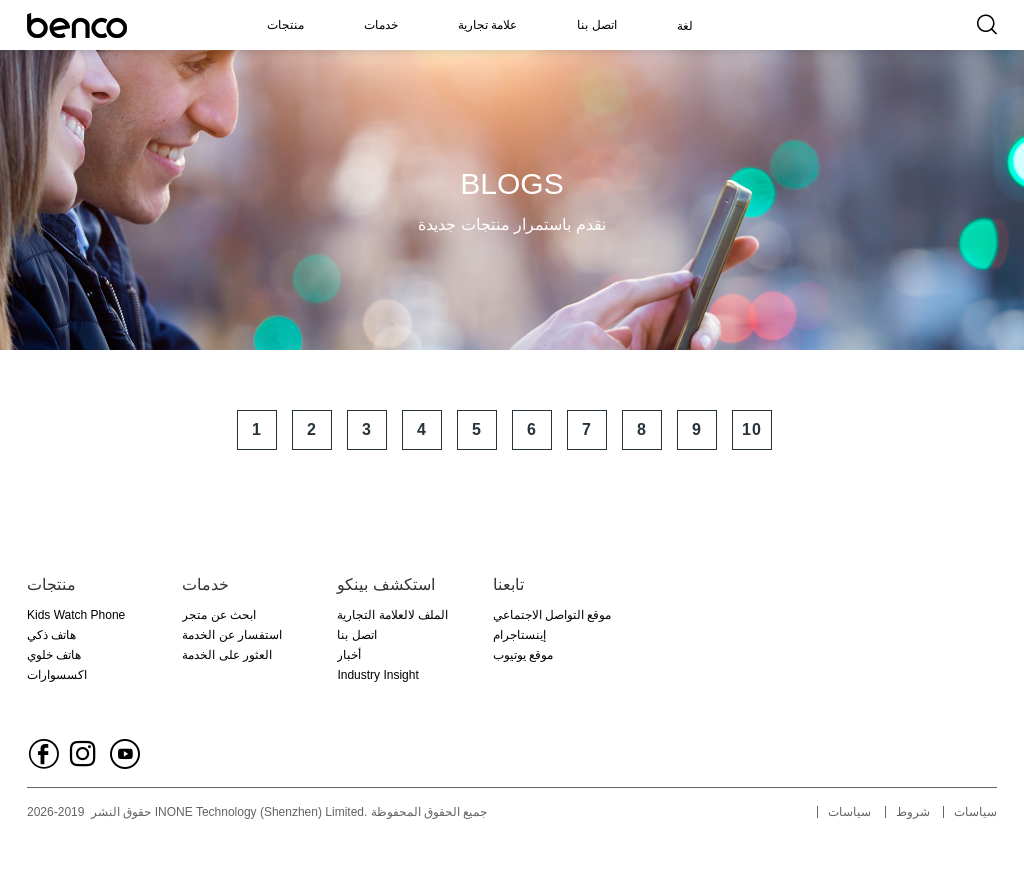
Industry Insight (377, 675)
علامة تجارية (487, 25)
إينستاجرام (519, 635)
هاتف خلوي (54, 655)
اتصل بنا (596, 25)
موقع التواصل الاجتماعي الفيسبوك (552, 616)
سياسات (849, 812)
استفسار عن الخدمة (232, 635)
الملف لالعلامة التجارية (392, 615)
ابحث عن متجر (219, 615)
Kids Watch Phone (76, 615)
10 (752, 429)
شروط (913, 812)
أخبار (349, 655)
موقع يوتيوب (523, 655)
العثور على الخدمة (227, 655)
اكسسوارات (57, 675)
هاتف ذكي (51, 635)
